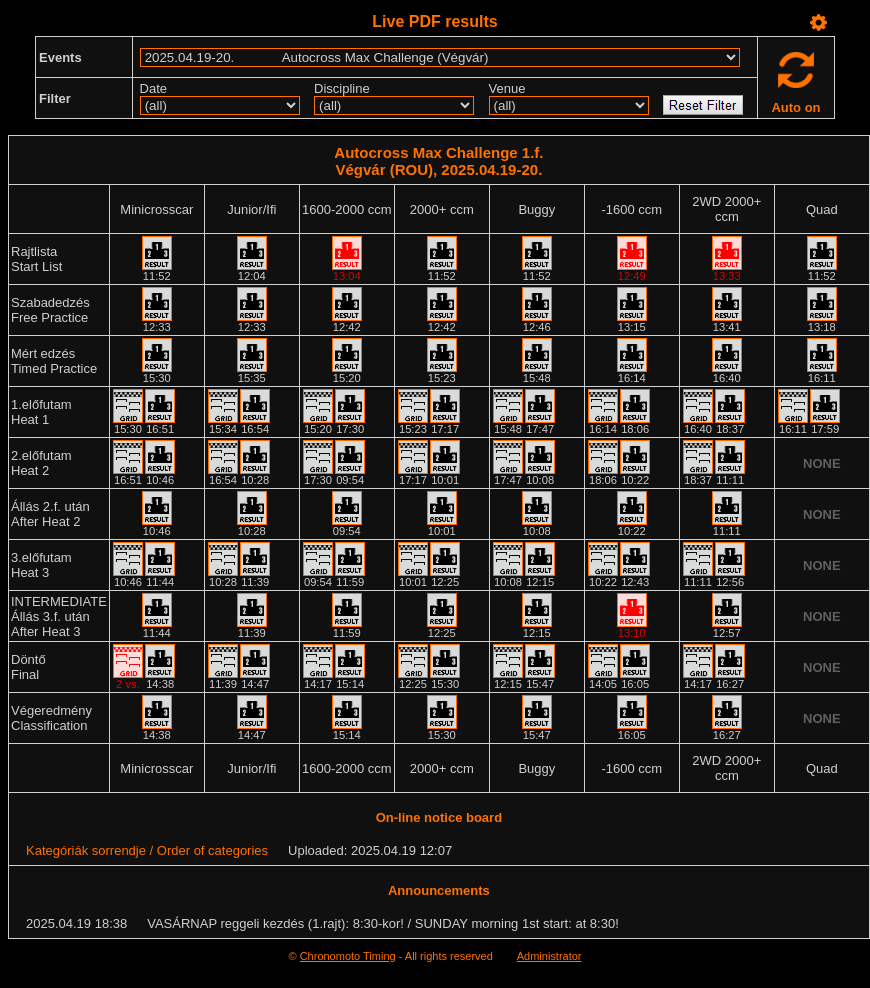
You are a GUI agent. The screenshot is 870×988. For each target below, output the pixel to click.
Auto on (795, 107)
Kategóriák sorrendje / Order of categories (147, 850)
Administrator (549, 956)
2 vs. (128, 684)
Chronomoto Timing (348, 956)
